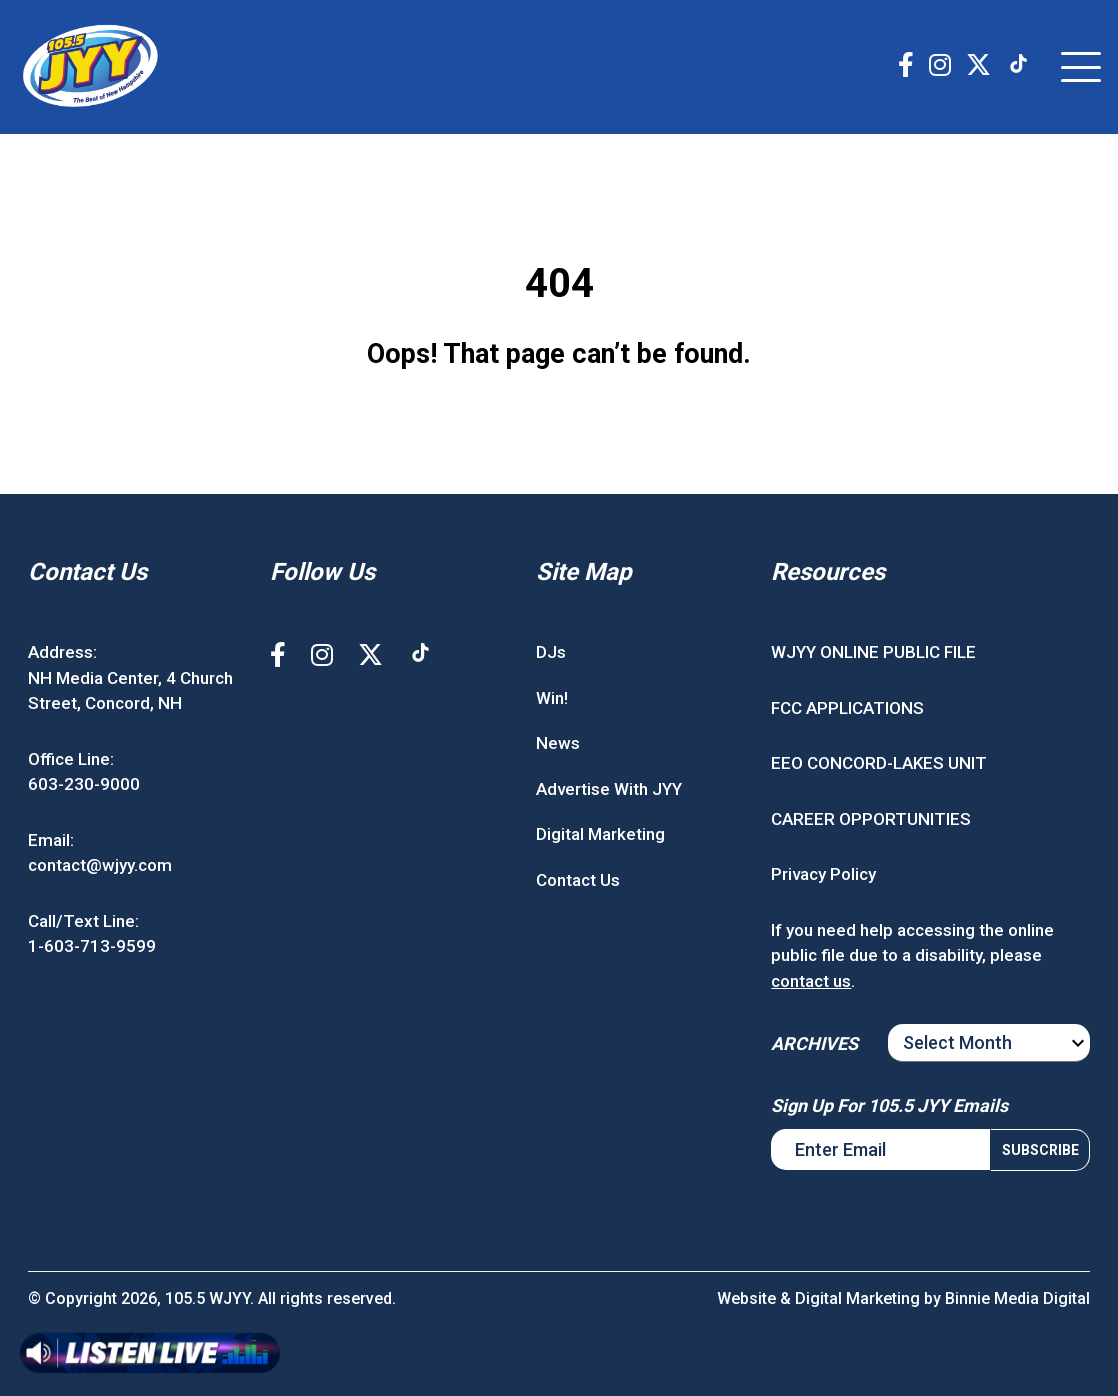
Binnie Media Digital (1017, 1298)
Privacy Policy (823, 874)
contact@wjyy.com (100, 865)
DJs (551, 652)
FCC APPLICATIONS (847, 708)
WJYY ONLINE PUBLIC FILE (873, 652)
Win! (552, 698)
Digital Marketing (600, 834)
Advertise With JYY (609, 789)
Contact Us (578, 880)
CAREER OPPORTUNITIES (871, 819)
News (558, 743)
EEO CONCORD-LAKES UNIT (879, 763)
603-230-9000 (84, 784)
